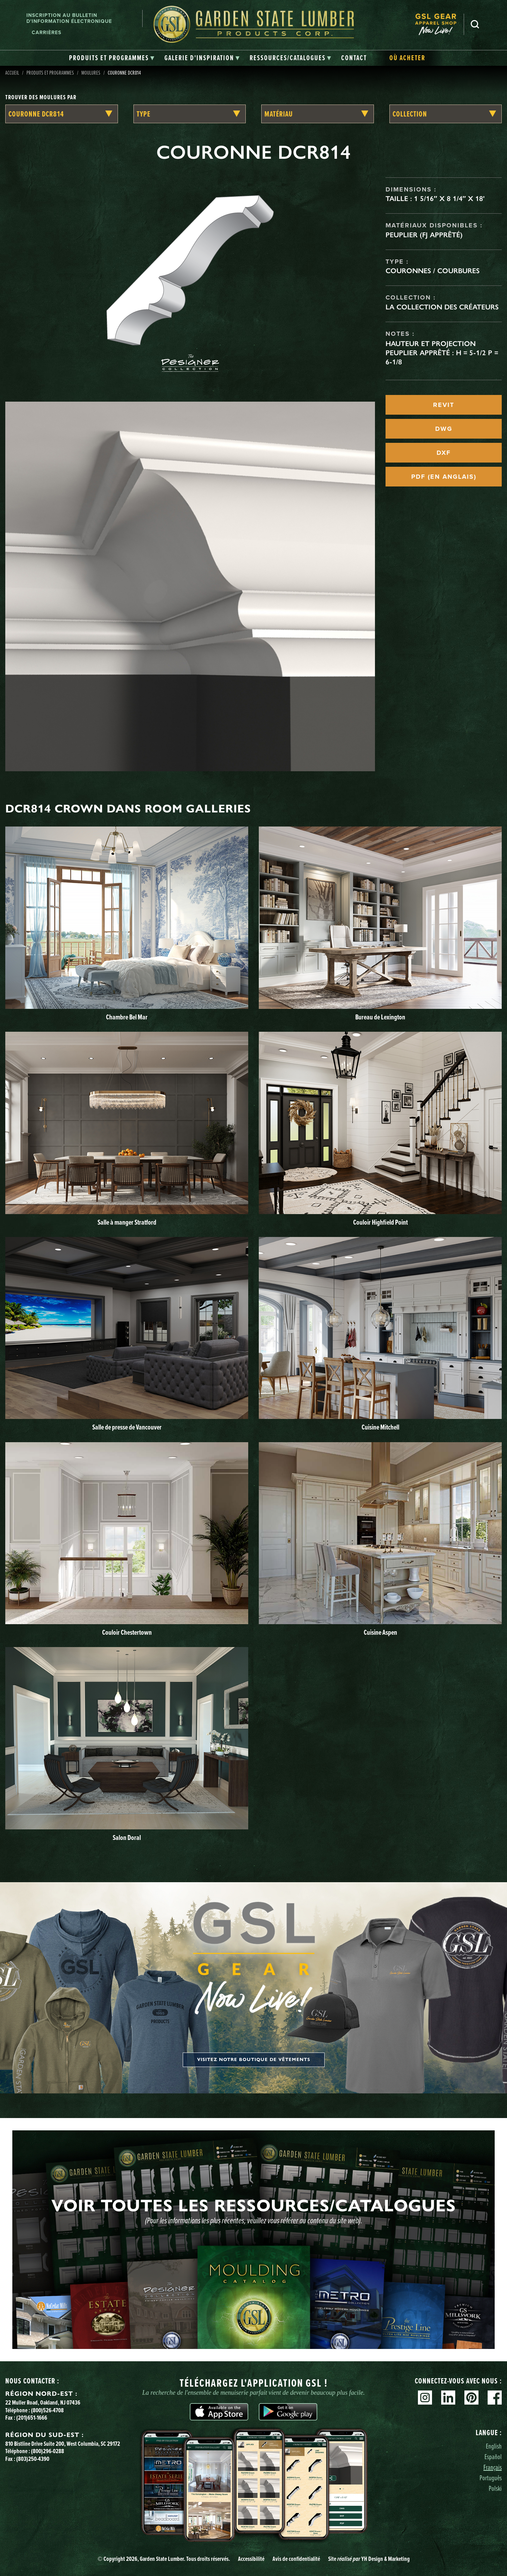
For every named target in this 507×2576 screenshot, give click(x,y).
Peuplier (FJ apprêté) (424, 235)
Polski (495, 2488)
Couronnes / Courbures (433, 270)
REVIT (443, 404)
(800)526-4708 (47, 2410)
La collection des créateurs (442, 307)
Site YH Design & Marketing (369, 2558)
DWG (443, 428)
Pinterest (471, 2397)
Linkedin (448, 2397)
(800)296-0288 (47, 2451)
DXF (444, 452)
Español (493, 2456)
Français (492, 2467)
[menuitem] (439, 24)
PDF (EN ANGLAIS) (443, 476)
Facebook (495, 2397)
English (494, 2446)
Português (491, 2477)
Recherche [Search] (475, 24)
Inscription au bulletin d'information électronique (69, 18)
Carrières (46, 32)
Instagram (425, 2397)
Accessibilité (251, 2558)
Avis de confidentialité (296, 2558)
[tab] (111, 58)
